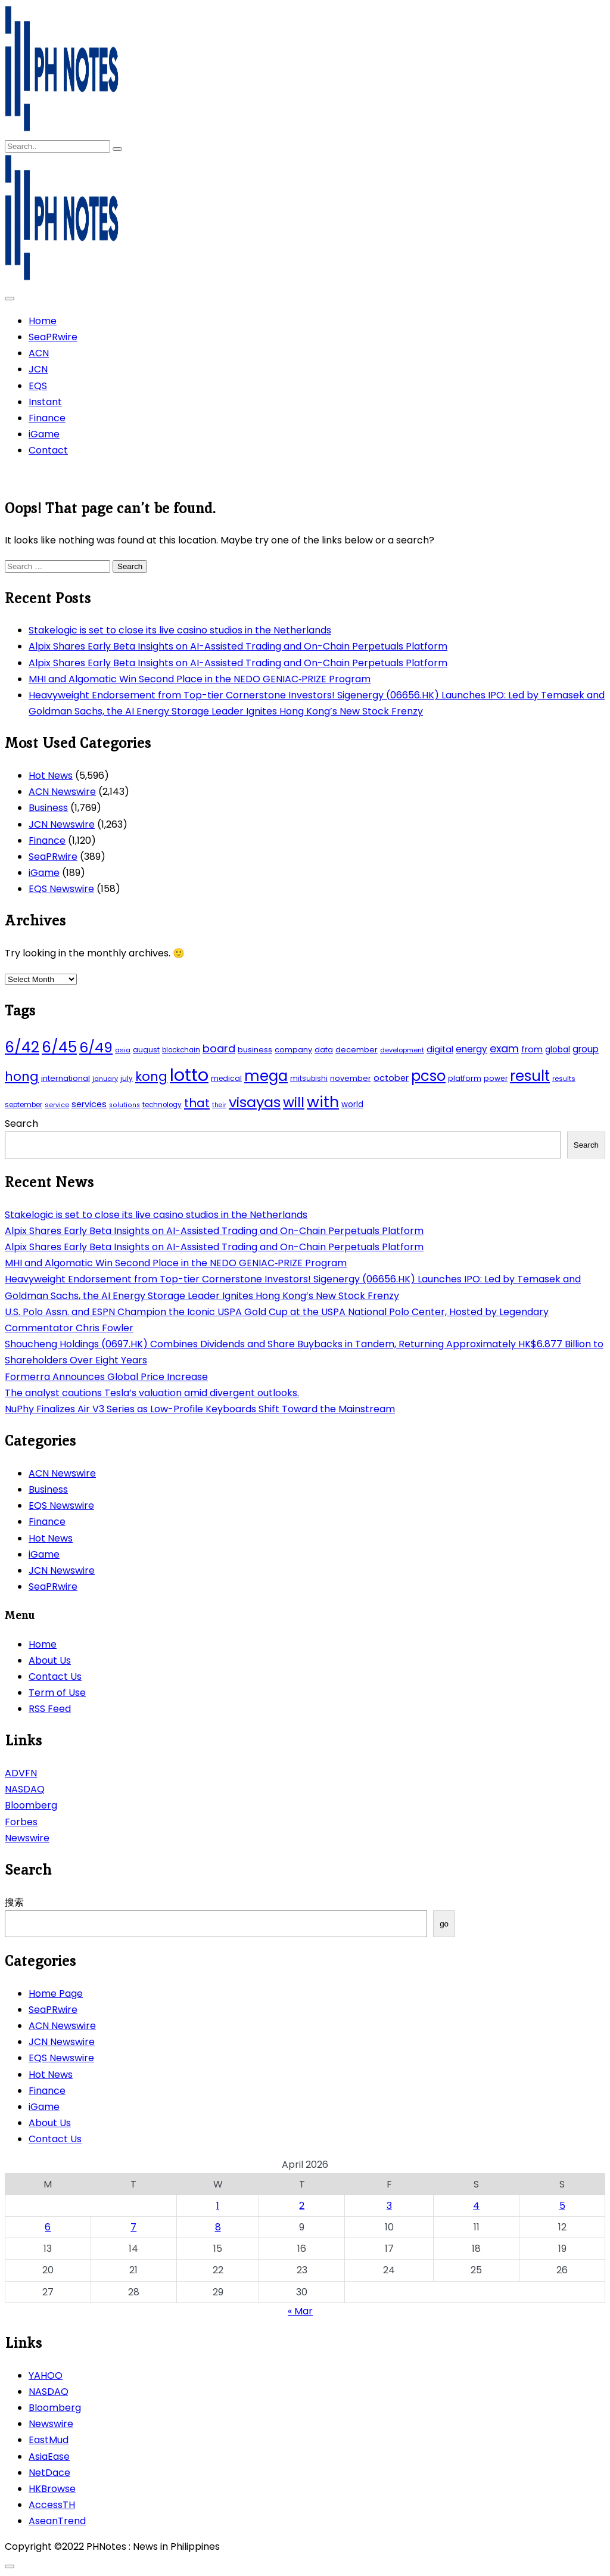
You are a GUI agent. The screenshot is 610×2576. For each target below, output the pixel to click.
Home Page (56, 1993)
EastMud (49, 2440)
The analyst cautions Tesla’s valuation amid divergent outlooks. (152, 1393)
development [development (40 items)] (402, 1050)
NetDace (49, 2472)
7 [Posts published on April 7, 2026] (133, 2227)
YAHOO (46, 2375)
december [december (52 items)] (356, 1049)
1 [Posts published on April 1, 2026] (217, 2206)
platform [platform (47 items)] (464, 1078)
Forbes (21, 1822)
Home (43, 321)
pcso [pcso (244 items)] (428, 1076)
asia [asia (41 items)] (122, 1050)
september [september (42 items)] (23, 1105)
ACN (39, 353)
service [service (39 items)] (57, 1105)
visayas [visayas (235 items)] (255, 1102)
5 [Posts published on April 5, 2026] (562, 2206)
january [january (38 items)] (105, 1078)
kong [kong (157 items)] (151, 1076)
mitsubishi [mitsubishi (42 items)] (309, 1078)
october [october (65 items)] (391, 1078)
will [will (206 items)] (293, 1102)
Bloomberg (31, 1805)
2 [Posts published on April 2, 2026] (301, 2206)
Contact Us (55, 1676)
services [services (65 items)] (89, 1104)
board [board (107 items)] (219, 1048)
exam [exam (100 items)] (504, 1048)
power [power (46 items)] (496, 1078)
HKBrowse (52, 2489)
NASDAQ (25, 1789)
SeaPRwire (53, 337)
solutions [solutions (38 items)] (124, 1105)
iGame (44, 434)
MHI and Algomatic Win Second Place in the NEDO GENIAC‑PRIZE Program (200, 679)
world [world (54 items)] (352, 1104)
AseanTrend (57, 2521)
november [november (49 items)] (350, 1078)
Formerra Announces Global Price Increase (106, 1377)
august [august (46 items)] (146, 1050)
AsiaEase (49, 2456)
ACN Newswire (62, 791)
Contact (48, 450)
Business (48, 808)
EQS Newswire (61, 889)
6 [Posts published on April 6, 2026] (48, 2227)
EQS (38, 386)
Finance (47, 418)
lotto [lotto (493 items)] (189, 1074)
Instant (45, 402)
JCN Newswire (62, 824)
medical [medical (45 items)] (226, 1078)
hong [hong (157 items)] (22, 1076)
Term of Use (57, 1692)
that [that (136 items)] (197, 1103)
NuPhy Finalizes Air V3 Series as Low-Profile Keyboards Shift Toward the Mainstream (200, 1409)
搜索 (14, 1902)
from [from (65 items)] (532, 1049)
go (444, 1923)
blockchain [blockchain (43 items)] (181, 1050)
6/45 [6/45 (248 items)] (59, 1047)
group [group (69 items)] (585, 1049)
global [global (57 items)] (557, 1049)
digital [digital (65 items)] (440, 1049)
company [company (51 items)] (293, 1049)
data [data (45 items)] (324, 1050)
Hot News (51, 775)
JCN (38, 369)
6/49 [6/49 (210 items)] (96, 1047)
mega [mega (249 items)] (266, 1075)
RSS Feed (50, 1709)
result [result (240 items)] (530, 1076)
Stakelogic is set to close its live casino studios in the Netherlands (180, 630)
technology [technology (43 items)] (162, 1105)
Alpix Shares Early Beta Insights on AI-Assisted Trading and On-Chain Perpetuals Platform (238, 646)
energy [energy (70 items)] (471, 1049)
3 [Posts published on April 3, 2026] (389, 2206)
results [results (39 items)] (563, 1078)
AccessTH (52, 2505)
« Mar (300, 2311)
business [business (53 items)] (255, 1049)
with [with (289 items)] (323, 1102)
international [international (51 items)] (65, 1078)
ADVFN (21, 1773)
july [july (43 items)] (126, 1078)
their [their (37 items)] (219, 1105)
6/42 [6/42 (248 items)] (22, 1047)
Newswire (27, 1838)
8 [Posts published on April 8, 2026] (218, 2227)
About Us (50, 1660)
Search (21, 1123)
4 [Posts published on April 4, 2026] (476, 2206)
